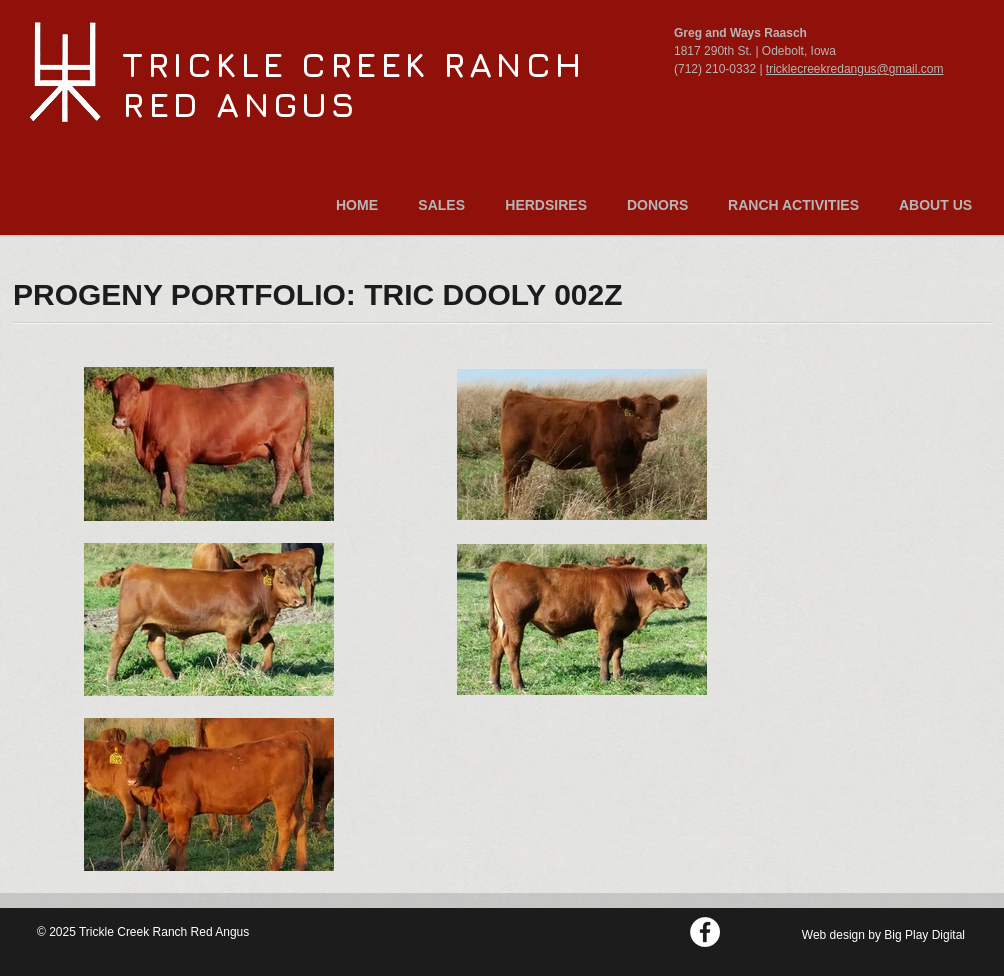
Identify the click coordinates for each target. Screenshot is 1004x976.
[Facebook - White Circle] (705, 932)
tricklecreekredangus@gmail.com (855, 69)
